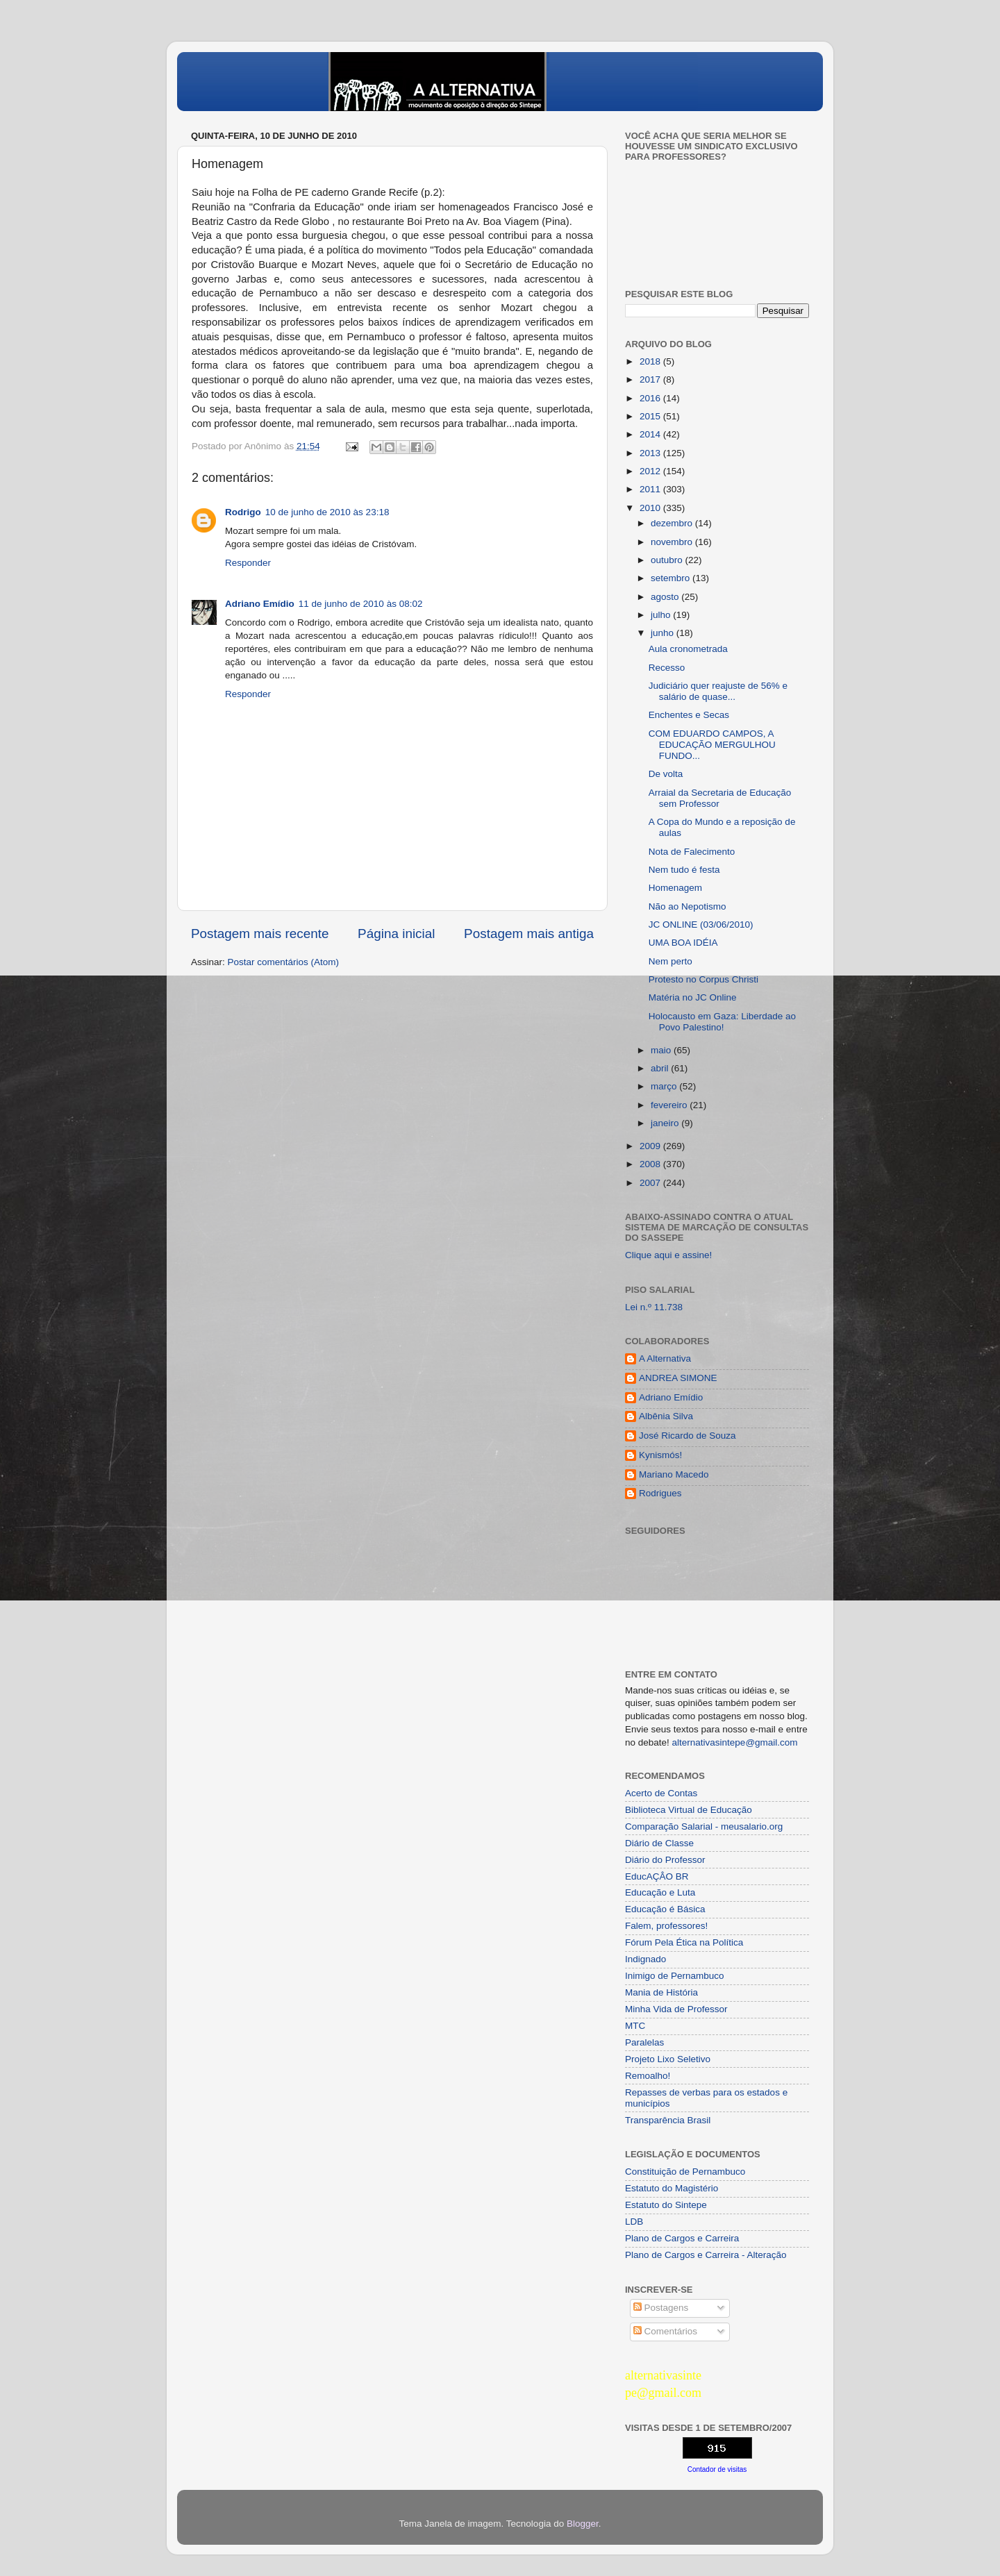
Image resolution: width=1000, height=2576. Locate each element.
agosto (666, 597)
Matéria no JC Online (693, 997)
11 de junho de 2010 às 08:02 (361, 604)
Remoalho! (647, 2076)
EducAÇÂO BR (657, 1876)
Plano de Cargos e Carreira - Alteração (706, 2255)
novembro (673, 542)
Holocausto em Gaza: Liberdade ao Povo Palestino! (722, 1021)
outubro (668, 560)
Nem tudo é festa (684, 869)
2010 (651, 508)
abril (661, 1068)
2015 (651, 416)
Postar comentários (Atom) (284, 962)
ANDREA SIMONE (678, 1378)
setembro (671, 578)
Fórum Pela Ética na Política (684, 1942)
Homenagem (675, 888)
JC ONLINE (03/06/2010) (701, 924)
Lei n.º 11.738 (654, 1307)
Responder (248, 563)
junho (663, 633)
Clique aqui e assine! (668, 1255)
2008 (651, 1164)
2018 (651, 361)
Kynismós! (660, 1455)
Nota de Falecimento (692, 851)
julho (662, 615)
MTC (635, 2026)
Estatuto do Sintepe (666, 2205)
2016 (651, 398)
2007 (651, 1183)
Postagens (661, 2307)
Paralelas (644, 2042)
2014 (651, 434)
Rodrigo (243, 512)
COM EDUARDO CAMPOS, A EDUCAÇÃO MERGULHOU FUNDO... (712, 744)
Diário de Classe (659, 1843)
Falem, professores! (666, 1926)
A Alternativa (665, 1358)
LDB (634, 2221)
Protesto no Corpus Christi (703, 979)
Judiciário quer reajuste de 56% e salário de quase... (718, 691)
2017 (651, 379)
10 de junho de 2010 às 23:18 (327, 512)
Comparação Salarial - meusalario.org (704, 1826)
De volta (666, 774)
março (665, 1086)
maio (662, 1050)
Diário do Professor (665, 1860)
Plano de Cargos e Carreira (682, 2238)
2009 (651, 1146)
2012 (651, 471)
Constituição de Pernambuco (685, 2171)
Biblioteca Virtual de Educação (688, 1810)
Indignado (645, 1959)
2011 (651, 489)
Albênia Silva (666, 1416)
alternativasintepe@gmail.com (735, 1742)
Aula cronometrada (688, 649)
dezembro (673, 523)
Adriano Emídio (259, 604)
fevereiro (670, 1105)
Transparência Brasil (667, 2120)
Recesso (667, 667)
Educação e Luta (660, 1892)
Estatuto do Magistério (671, 2188)
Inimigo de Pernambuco (674, 1976)
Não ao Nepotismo (687, 906)
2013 (651, 453)
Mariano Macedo (674, 1474)
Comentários (665, 2331)
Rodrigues (660, 1493)
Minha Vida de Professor (676, 2009)
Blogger (583, 2523)
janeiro (666, 1123)
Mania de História (661, 1992)
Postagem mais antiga (529, 933)
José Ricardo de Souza (687, 1435)
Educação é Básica (665, 1909)
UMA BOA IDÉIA (683, 942)
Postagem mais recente (259, 933)
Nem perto (670, 961)
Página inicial (396, 933)
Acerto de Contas (661, 1793)
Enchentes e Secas (689, 715)
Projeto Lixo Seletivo (667, 2059)
